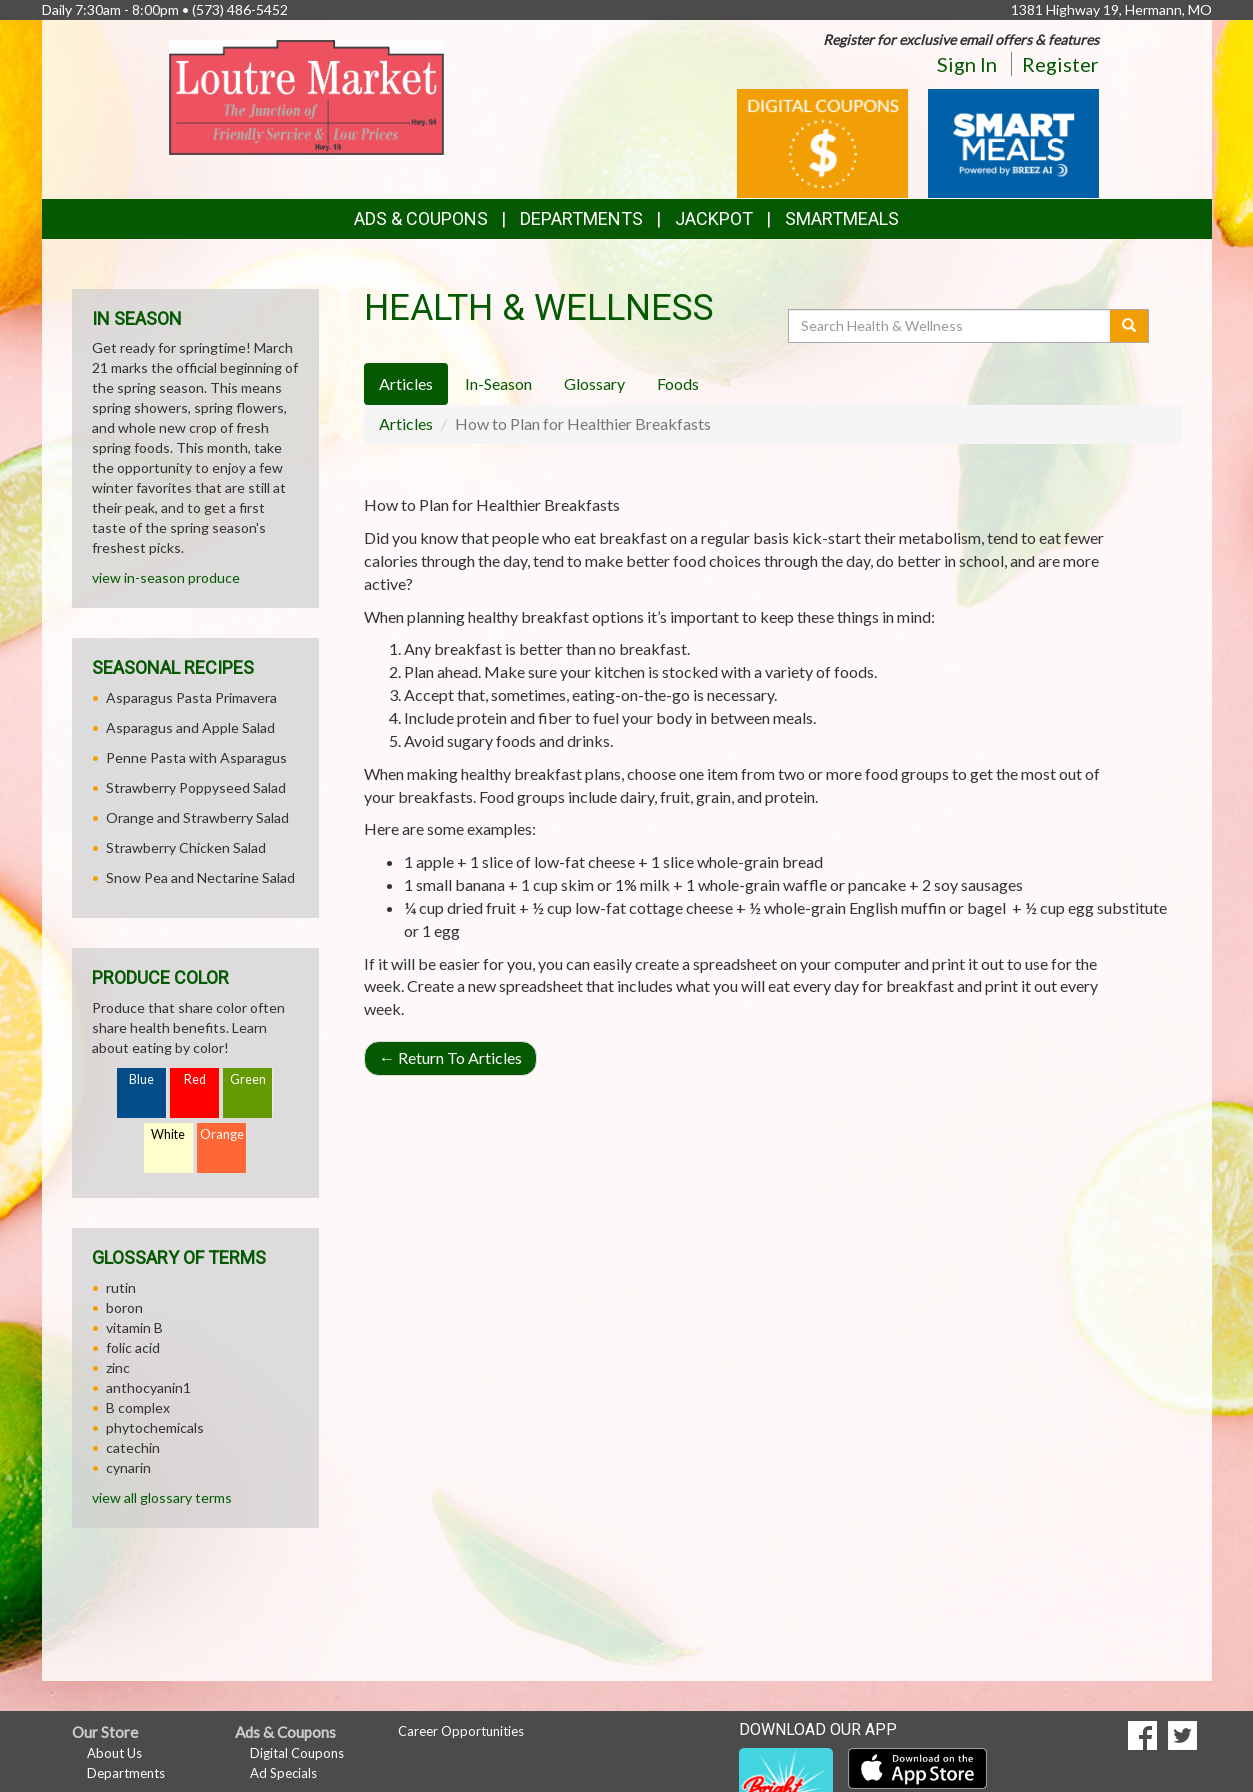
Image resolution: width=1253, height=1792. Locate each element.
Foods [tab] (678, 383)
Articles (406, 423)
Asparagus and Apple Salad (190, 727)
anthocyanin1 (148, 1387)
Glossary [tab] (594, 383)
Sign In (967, 64)
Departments (126, 1773)
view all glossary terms (162, 1497)
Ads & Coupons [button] (421, 218)
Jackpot (714, 218)
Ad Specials (283, 1773)
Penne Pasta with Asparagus (196, 757)
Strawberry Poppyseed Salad (196, 787)
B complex (138, 1407)
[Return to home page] (306, 95)
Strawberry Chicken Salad (186, 847)
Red (195, 1079)
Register (1060, 64)
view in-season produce (166, 577)
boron (124, 1307)
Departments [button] (581, 218)
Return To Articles (450, 1057)
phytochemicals (155, 1427)
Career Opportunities (461, 1731)
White (168, 1134)
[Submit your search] (1129, 326)
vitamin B (134, 1327)
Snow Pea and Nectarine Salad (200, 877)
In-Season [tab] (498, 383)
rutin (121, 1287)
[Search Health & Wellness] (951, 326)
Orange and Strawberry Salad (197, 817)
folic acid (133, 1347)
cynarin (128, 1467)
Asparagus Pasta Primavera (191, 697)
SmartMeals (842, 218)
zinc (118, 1367)
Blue (141, 1079)
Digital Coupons (297, 1753)
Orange (222, 1134)
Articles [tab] (406, 383)
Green (248, 1079)
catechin (133, 1447)
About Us (114, 1753)
